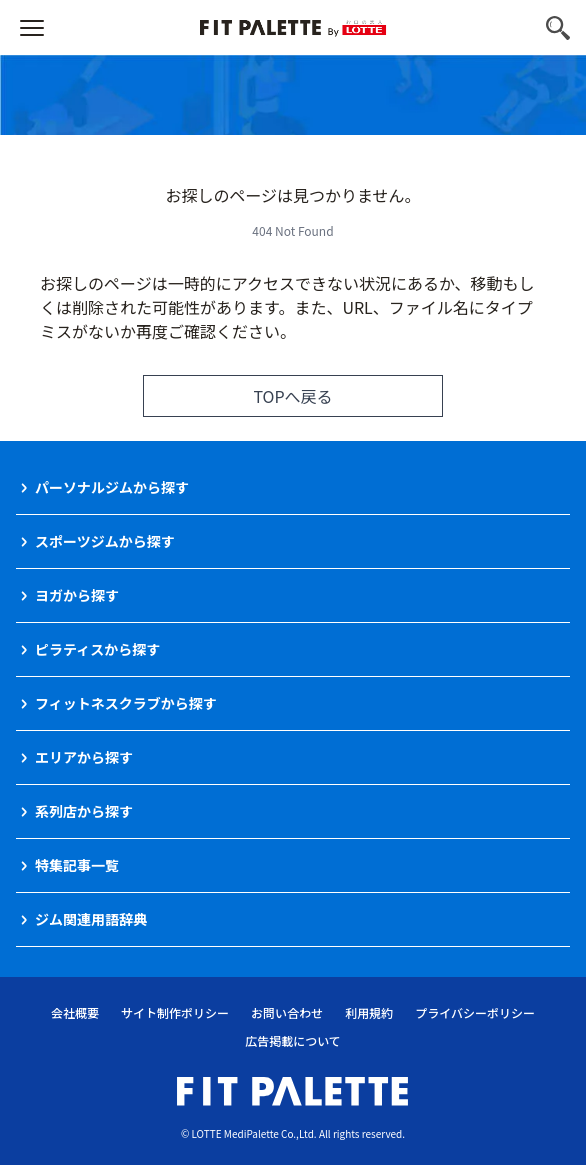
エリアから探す (84, 757)
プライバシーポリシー (475, 1012)
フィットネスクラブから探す (126, 703)
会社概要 (75, 1012)
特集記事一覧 (77, 865)
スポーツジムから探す (105, 541)
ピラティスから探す (97, 649)
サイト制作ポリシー (175, 1012)
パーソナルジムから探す (112, 487)
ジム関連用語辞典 (91, 919)
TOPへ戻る (292, 396)
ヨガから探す (77, 595)
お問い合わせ (287, 1012)
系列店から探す (84, 811)
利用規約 (369, 1012)
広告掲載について (293, 1040)
